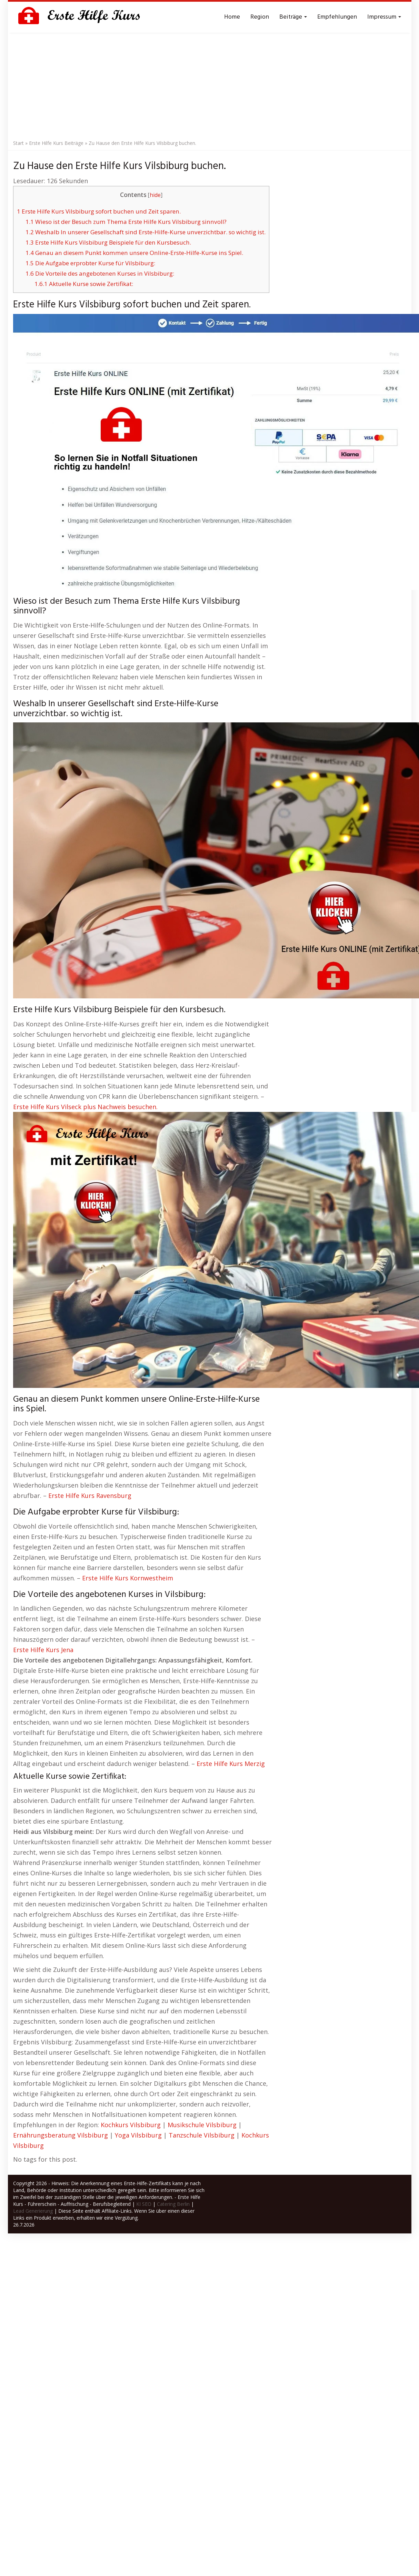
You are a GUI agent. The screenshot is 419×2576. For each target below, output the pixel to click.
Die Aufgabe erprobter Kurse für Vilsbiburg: (90, 263)
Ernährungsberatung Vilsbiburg (60, 2135)
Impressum (384, 17)
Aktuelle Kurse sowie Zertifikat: (83, 284)
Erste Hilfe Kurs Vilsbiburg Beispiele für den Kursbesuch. (108, 242)
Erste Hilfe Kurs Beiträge (56, 143)
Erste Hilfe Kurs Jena (43, 1650)
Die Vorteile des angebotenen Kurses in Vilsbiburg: (100, 273)
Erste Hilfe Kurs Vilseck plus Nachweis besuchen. (85, 1107)
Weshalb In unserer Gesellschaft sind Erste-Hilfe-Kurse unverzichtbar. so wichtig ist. (146, 232)
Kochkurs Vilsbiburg (131, 2125)
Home (232, 17)
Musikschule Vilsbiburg (202, 2125)
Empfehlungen (337, 17)
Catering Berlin (173, 2204)
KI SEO (143, 2204)
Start (18, 143)
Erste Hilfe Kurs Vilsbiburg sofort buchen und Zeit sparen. (99, 211)
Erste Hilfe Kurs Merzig (231, 1763)
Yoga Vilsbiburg (138, 2135)
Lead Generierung (33, 2211)
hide (155, 195)
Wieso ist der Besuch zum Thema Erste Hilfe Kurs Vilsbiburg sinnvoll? (126, 222)
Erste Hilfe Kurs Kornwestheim (127, 1578)
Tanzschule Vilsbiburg (202, 2135)
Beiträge (293, 17)
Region (259, 17)
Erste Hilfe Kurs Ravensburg (89, 1495)
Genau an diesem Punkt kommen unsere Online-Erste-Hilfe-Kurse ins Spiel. (134, 253)
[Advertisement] (209, 84)
